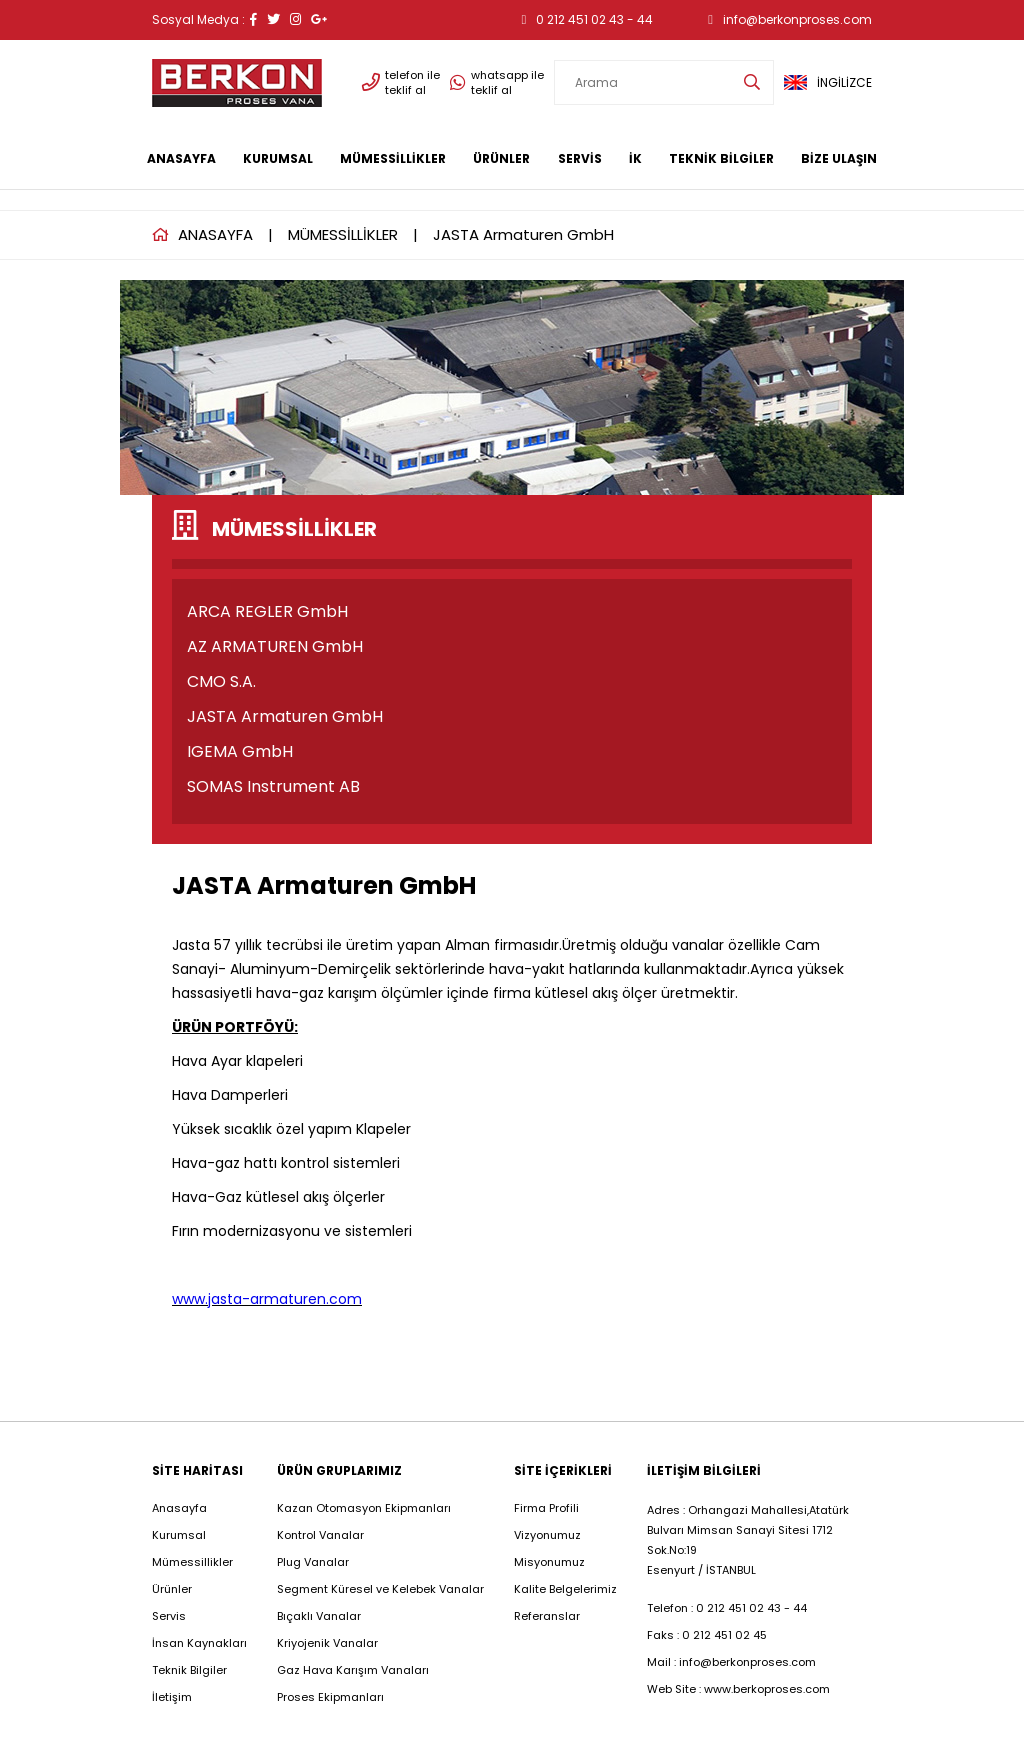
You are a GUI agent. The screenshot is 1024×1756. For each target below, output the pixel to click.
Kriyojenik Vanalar (327, 1643)
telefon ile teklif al (401, 83)
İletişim (172, 1697)
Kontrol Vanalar (320, 1535)
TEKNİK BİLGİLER (721, 158)
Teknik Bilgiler (189, 1670)
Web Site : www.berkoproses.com (738, 1689)
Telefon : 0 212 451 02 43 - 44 (727, 1608)
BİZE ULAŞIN (839, 158)
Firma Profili (546, 1508)
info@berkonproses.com (790, 19)
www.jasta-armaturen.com (267, 1299)
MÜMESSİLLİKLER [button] (393, 158)
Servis (169, 1616)
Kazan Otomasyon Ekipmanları (364, 1508)
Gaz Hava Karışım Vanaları (353, 1670)
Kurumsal (179, 1535)
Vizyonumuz (547, 1535)
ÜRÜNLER (501, 158)
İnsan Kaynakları (199, 1643)
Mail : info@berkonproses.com (731, 1662)
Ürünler (172, 1589)
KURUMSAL (278, 158)
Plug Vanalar (313, 1562)
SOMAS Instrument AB (273, 786)
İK (635, 158)
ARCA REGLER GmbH (267, 611)
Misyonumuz (549, 1562)
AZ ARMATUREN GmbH (275, 646)
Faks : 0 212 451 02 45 (707, 1635)
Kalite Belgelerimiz (565, 1589)
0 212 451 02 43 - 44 (588, 19)
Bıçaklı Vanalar (319, 1616)
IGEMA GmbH (240, 751)
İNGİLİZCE (828, 82)
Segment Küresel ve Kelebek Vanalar (380, 1589)
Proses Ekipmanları (330, 1697)
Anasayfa (179, 1508)
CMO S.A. (221, 681)
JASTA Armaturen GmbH (523, 234)
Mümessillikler (194, 1562)
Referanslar (547, 1616)
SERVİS (580, 158)
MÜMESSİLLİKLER (343, 234)
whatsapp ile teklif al (497, 83)
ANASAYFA (181, 158)
